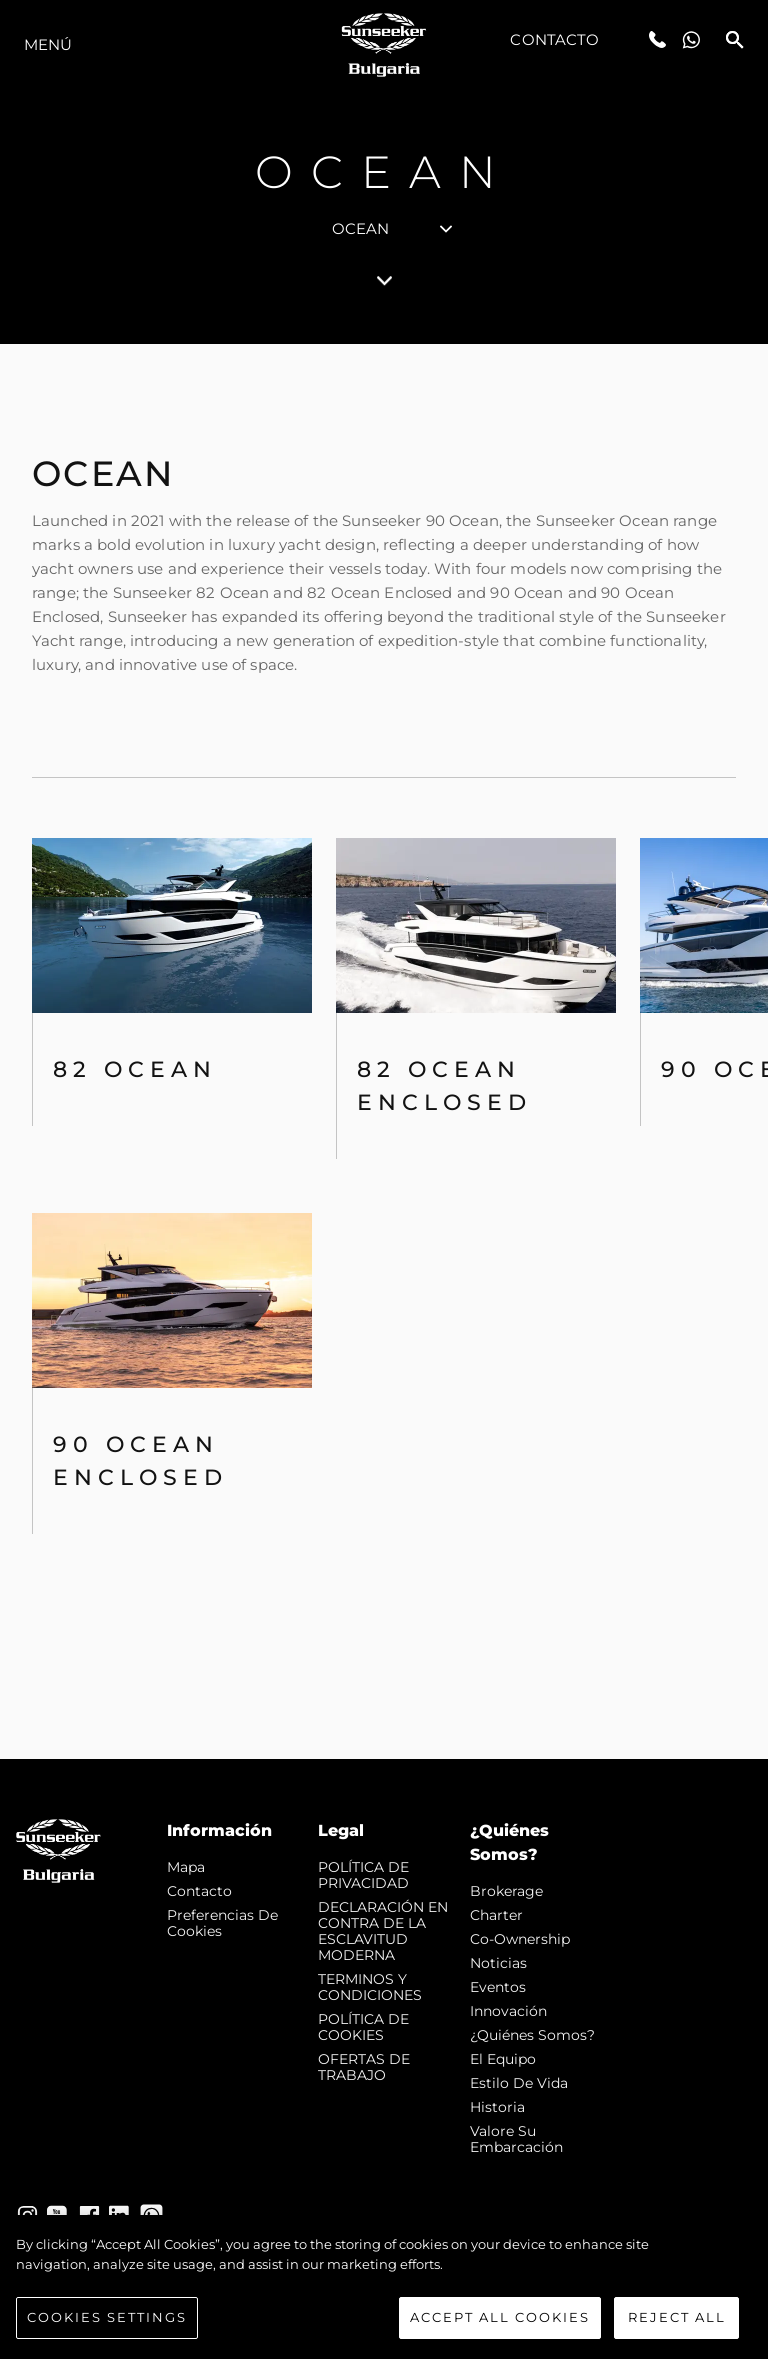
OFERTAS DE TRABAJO (364, 2067)
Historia (497, 2107)
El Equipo (503, 2059)
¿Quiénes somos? (532, 2035)
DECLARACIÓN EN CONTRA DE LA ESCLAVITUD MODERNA (383, 1931)
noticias (498, 1963)
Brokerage (506, 1891)
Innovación (508, 2011)
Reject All (677, 2322)
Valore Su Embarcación (516, 2139)
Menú (48, 44)
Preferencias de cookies (222, 1923)
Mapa (186, 1867)
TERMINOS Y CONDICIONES (370, 1987)
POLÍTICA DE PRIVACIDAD (363, 1875)
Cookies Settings (107, 2322)
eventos (498, 1987)
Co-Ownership (520, 1939)
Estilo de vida (519, 2083)
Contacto (554, 39)
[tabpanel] (384, 1051)
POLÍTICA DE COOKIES (363, 2027)
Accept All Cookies (500, 2322)
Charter (496, 1915)
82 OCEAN (135, 1069)
